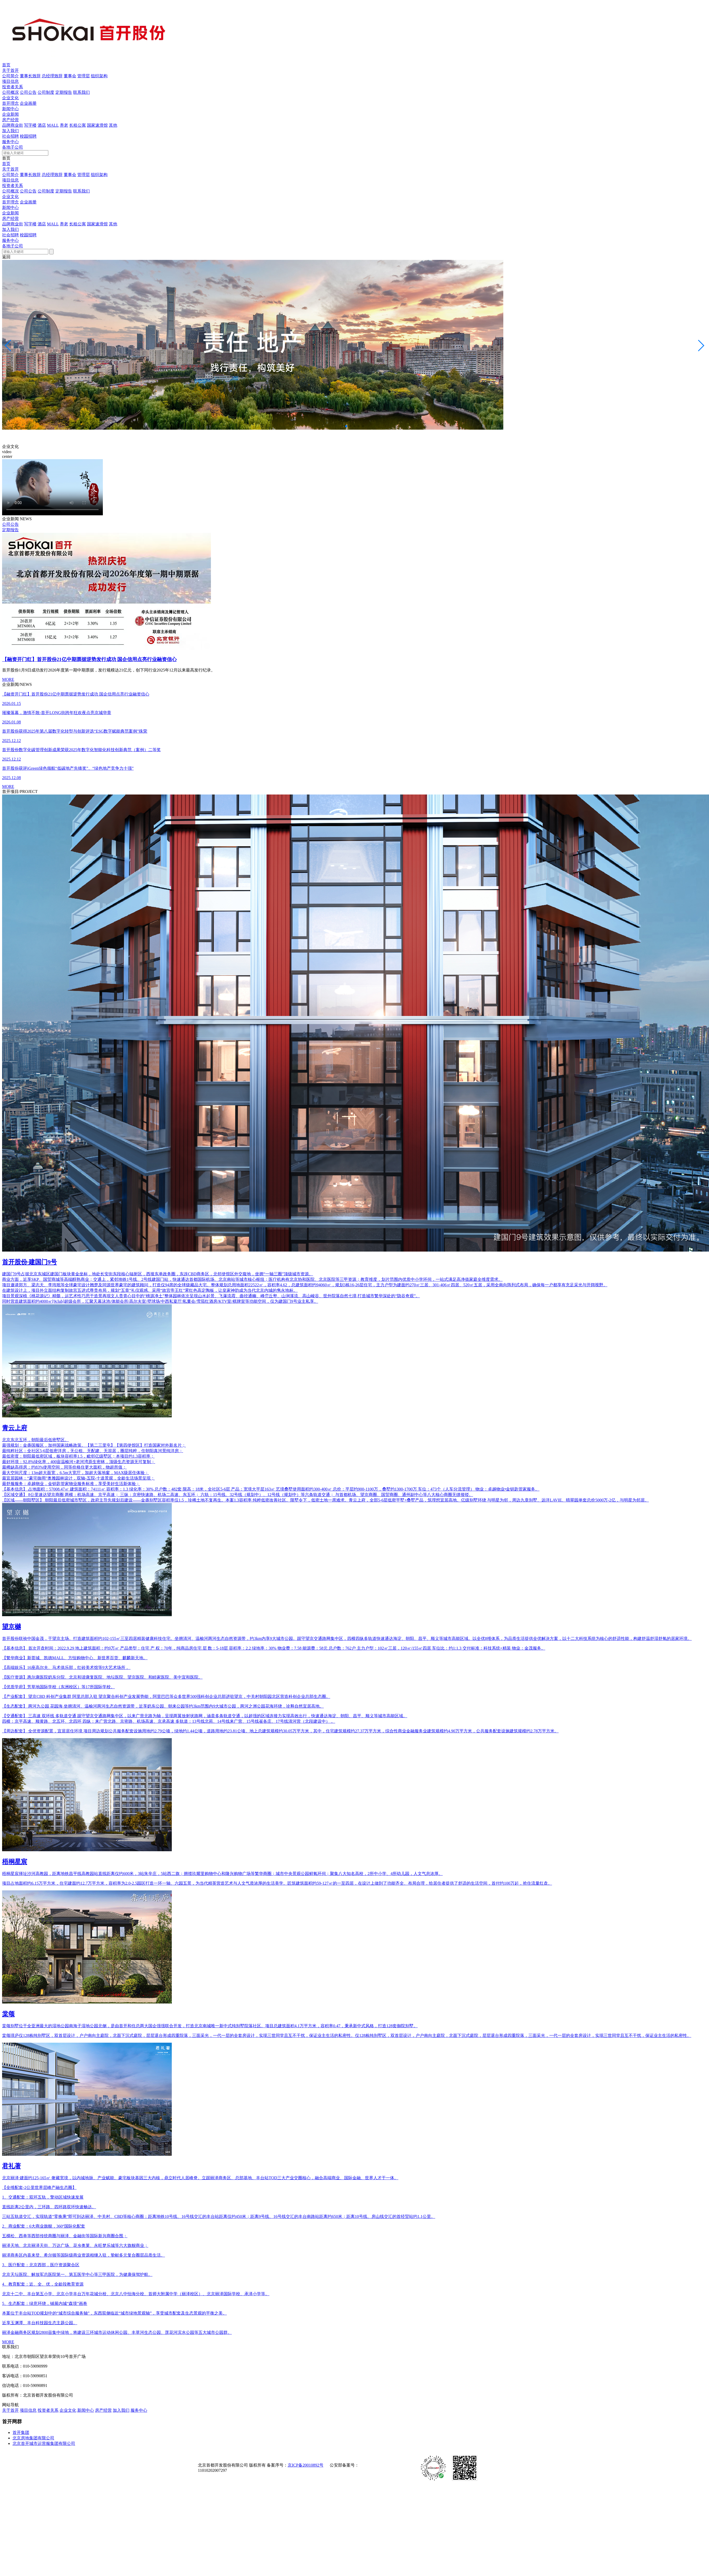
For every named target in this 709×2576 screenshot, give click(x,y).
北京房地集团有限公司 (33, 2438)
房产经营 (10, 120)
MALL (53, 125)
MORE (8, 679)
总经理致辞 (52, 76)
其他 (113, 125)
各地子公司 (12, 147)
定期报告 (63, 92)
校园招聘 (28, 136)
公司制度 (46, 92)
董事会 (70, 76)
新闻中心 (10, 109)
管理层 (83, 76)
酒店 (42, 125)
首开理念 (10, 103)
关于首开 (10, 70)
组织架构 (99, 76)
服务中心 (10, 141)
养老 (64, 125)
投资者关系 (12, 87)
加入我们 (10, 130)
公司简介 (10, 76)
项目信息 (10, 81)
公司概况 (10, 92)
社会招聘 (10, 136)
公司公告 (28, 92)
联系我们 (81, 92)
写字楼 (30, 125)
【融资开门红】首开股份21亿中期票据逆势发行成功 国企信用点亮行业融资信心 (89, 659)
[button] (346, 426)
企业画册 (28, 103)
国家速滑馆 (97, 125)
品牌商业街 (12, 125)
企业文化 (10, 98)
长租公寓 (77, 125)
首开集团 (21, 2432)
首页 (6, 65)
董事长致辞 (30, 76)
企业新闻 (10, 114)
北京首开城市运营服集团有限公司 (44, 2443)
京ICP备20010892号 (305, 2465)
